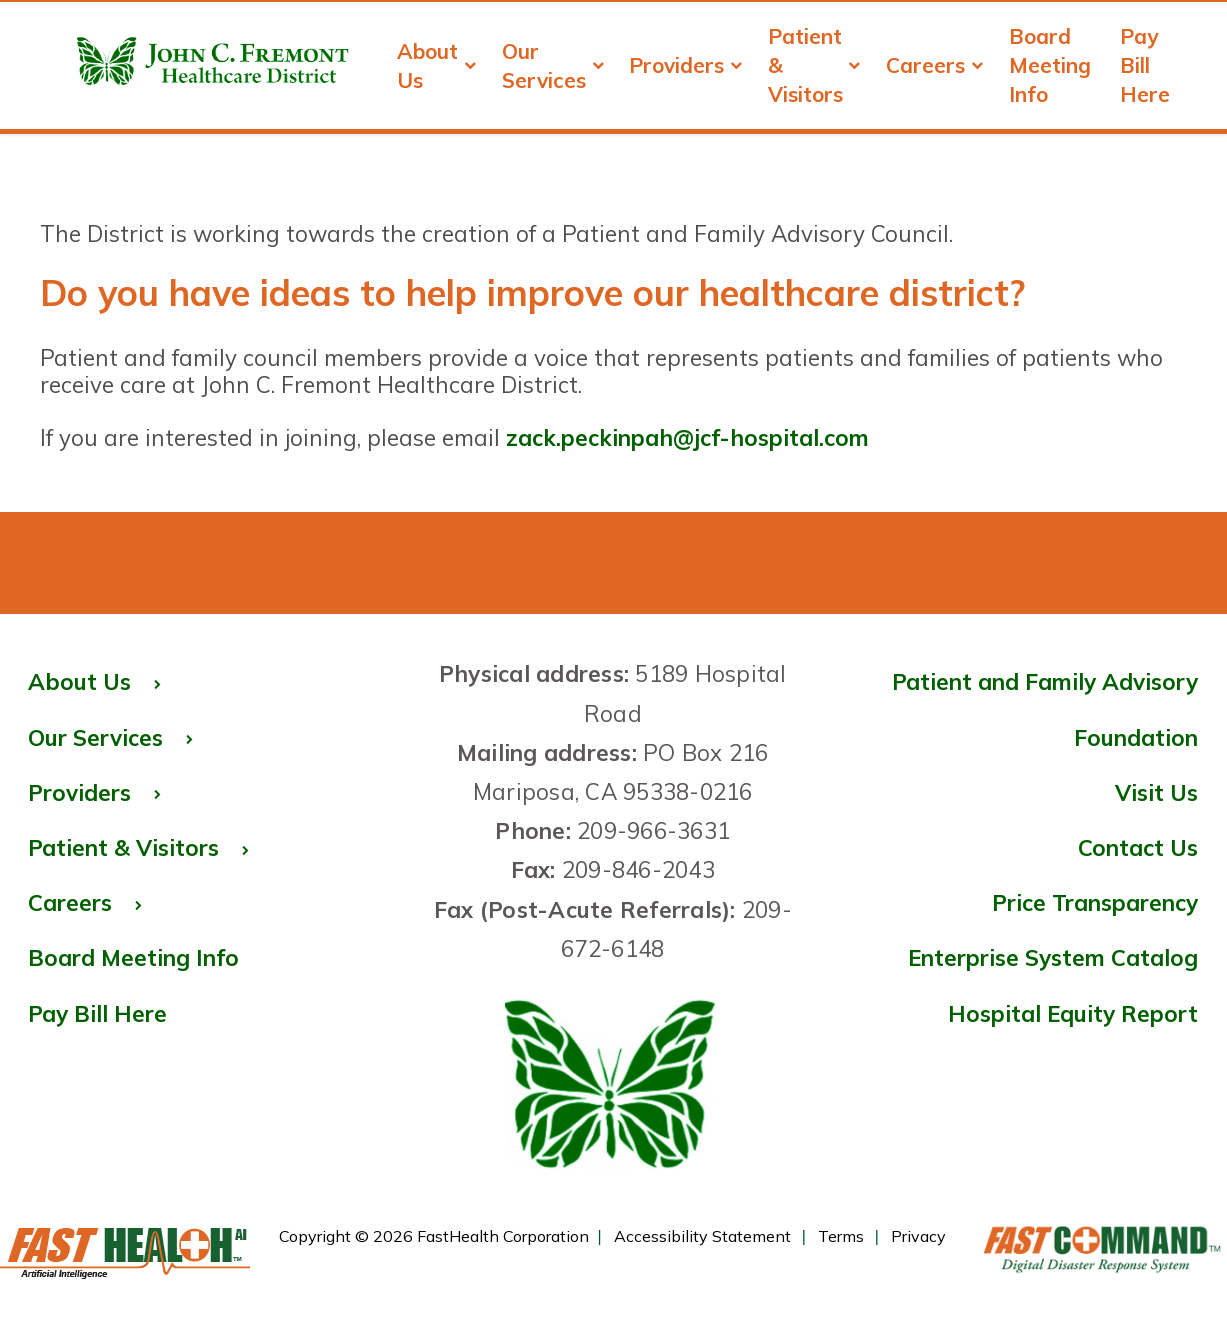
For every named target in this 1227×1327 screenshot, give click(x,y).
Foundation (1136, 737)
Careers (935, 65)
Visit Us (1156, 792)
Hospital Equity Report (1073, 1013)
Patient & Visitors (815, 65)
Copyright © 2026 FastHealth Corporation (434, 1236)
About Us (437, 65)
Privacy (918, 1236)
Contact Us (1138, 847)
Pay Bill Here (1145, 65)
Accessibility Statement (702, 1236)
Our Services (553, 65)
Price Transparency (1041, 906)
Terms (841, 1236)
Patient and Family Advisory (1045, 681)
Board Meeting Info (1050, 65)
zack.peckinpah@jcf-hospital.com (687, 437)
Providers (686, 65)
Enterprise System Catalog (1041, 961)
